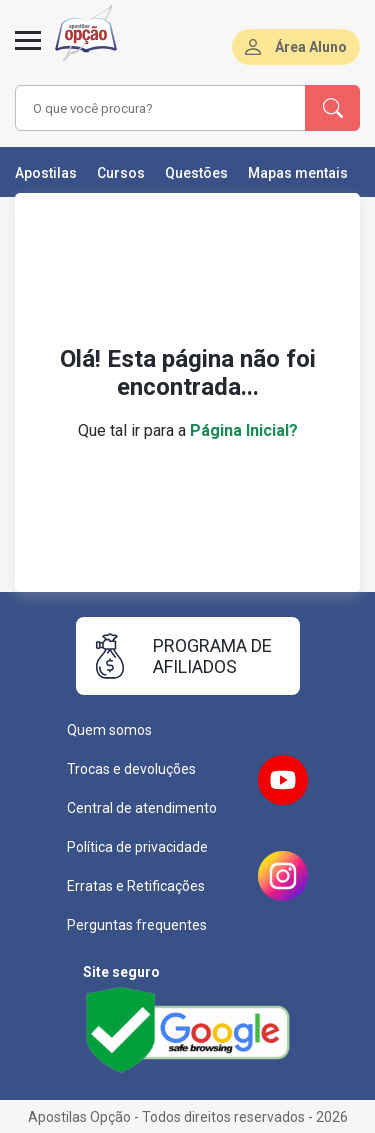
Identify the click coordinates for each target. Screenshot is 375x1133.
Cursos (121, 173)
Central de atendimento (142, 808)
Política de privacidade (137, 847)
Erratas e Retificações (136, 886)
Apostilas (46, 173)
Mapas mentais (298, 173)
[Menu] (28, 52)
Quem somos (109, 730)
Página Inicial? (244, 430)
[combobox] (161, 108)
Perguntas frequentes (137, 925)
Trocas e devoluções (131, 769)
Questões (196, 173)
